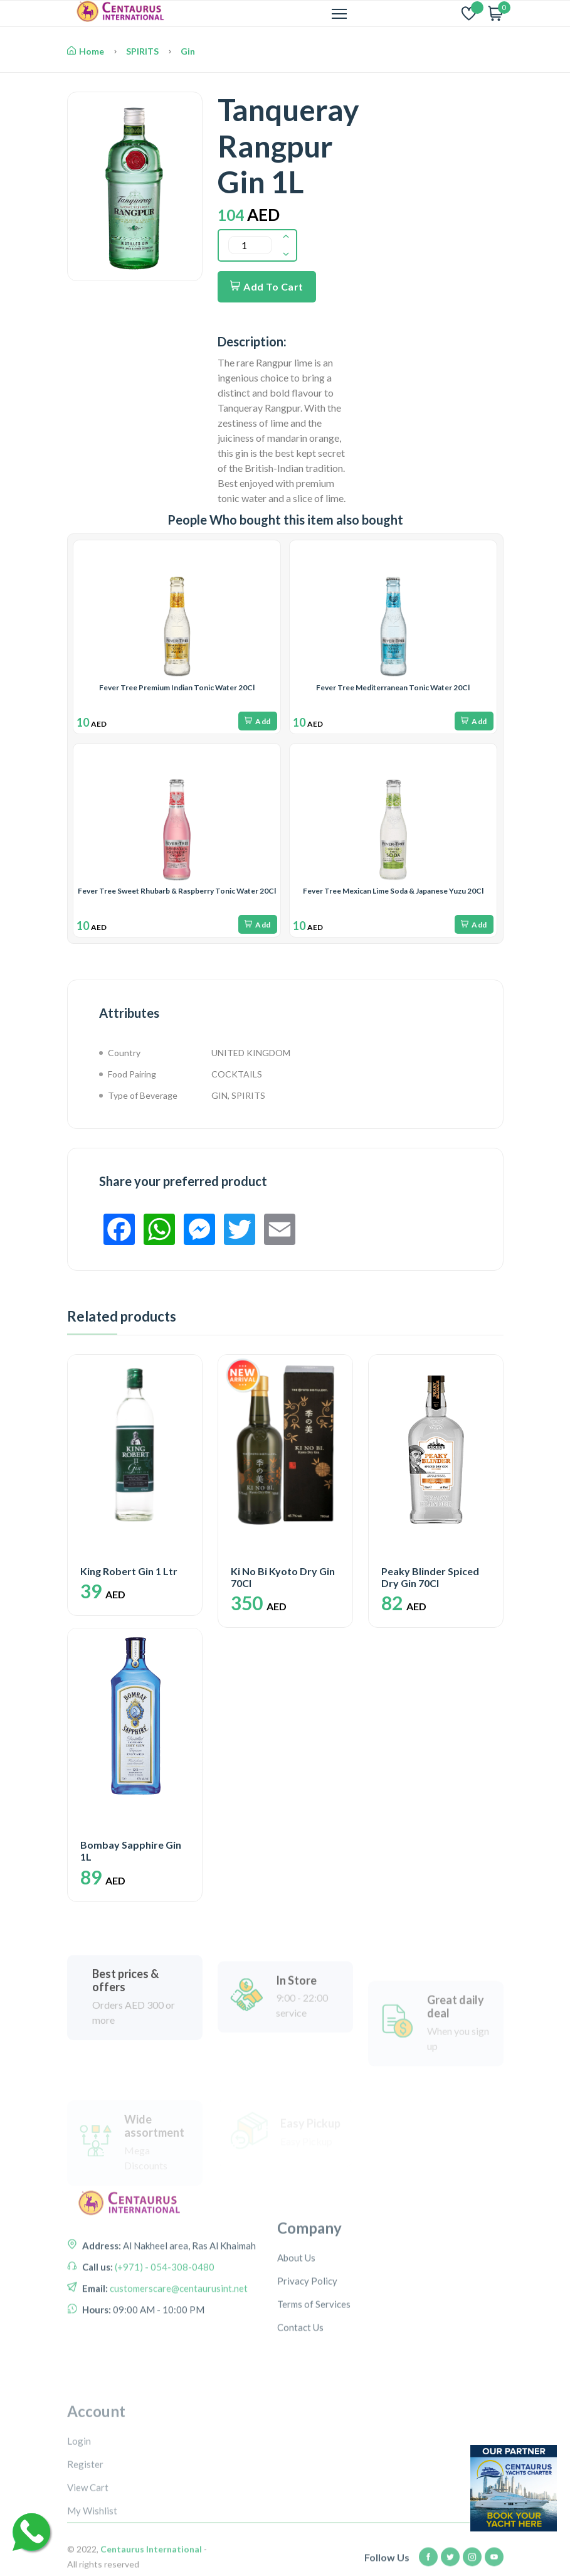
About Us (296, 2340)
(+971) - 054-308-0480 (163, 2338)
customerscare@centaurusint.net (178, 2359)
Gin (188, 51)
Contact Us (300, 2410)
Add (258, 721)
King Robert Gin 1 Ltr (128, 1571)
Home (85, 51)
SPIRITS (142, 51)
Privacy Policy (307, 2364)
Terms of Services (314, 2387)
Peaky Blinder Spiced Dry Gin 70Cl (430, 1577)
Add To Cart (266, 286)
